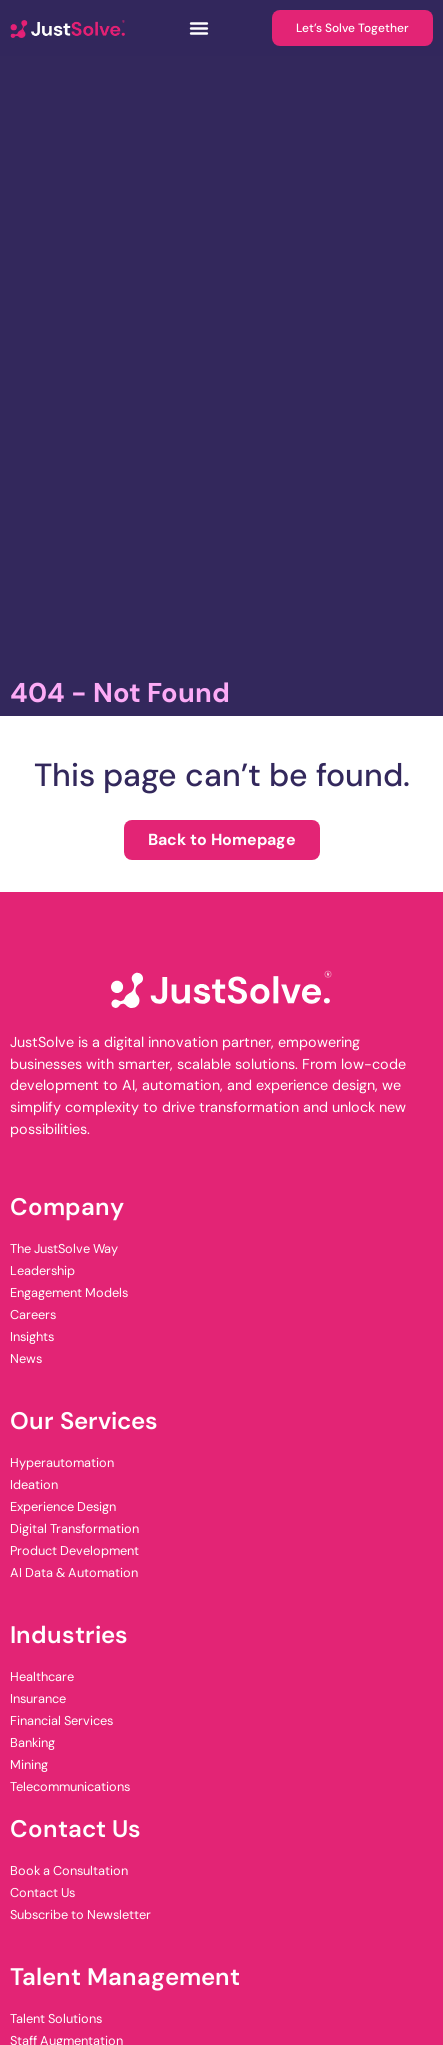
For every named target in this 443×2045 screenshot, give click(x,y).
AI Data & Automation (74, 1572)
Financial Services (61, 1720)
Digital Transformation (74, 1528)
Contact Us (42, 1892)
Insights (32, 1336)
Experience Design (63, 1506)
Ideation (34, 1484)
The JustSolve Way (64, 1248)
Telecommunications (70, 1786)
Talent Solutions (56, 2018)
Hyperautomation (62, 1462)
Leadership (42, 1270)
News (26, 1358)
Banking (32, 1742)
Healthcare (42, 1676)
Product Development (74, 1550)
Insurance (38, 1698)
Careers (33, 1314)
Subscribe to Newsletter (80, 1914)
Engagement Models (69, 1292)
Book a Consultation (69, 1870)
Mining (29, 1764)
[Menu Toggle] (199, 28)
